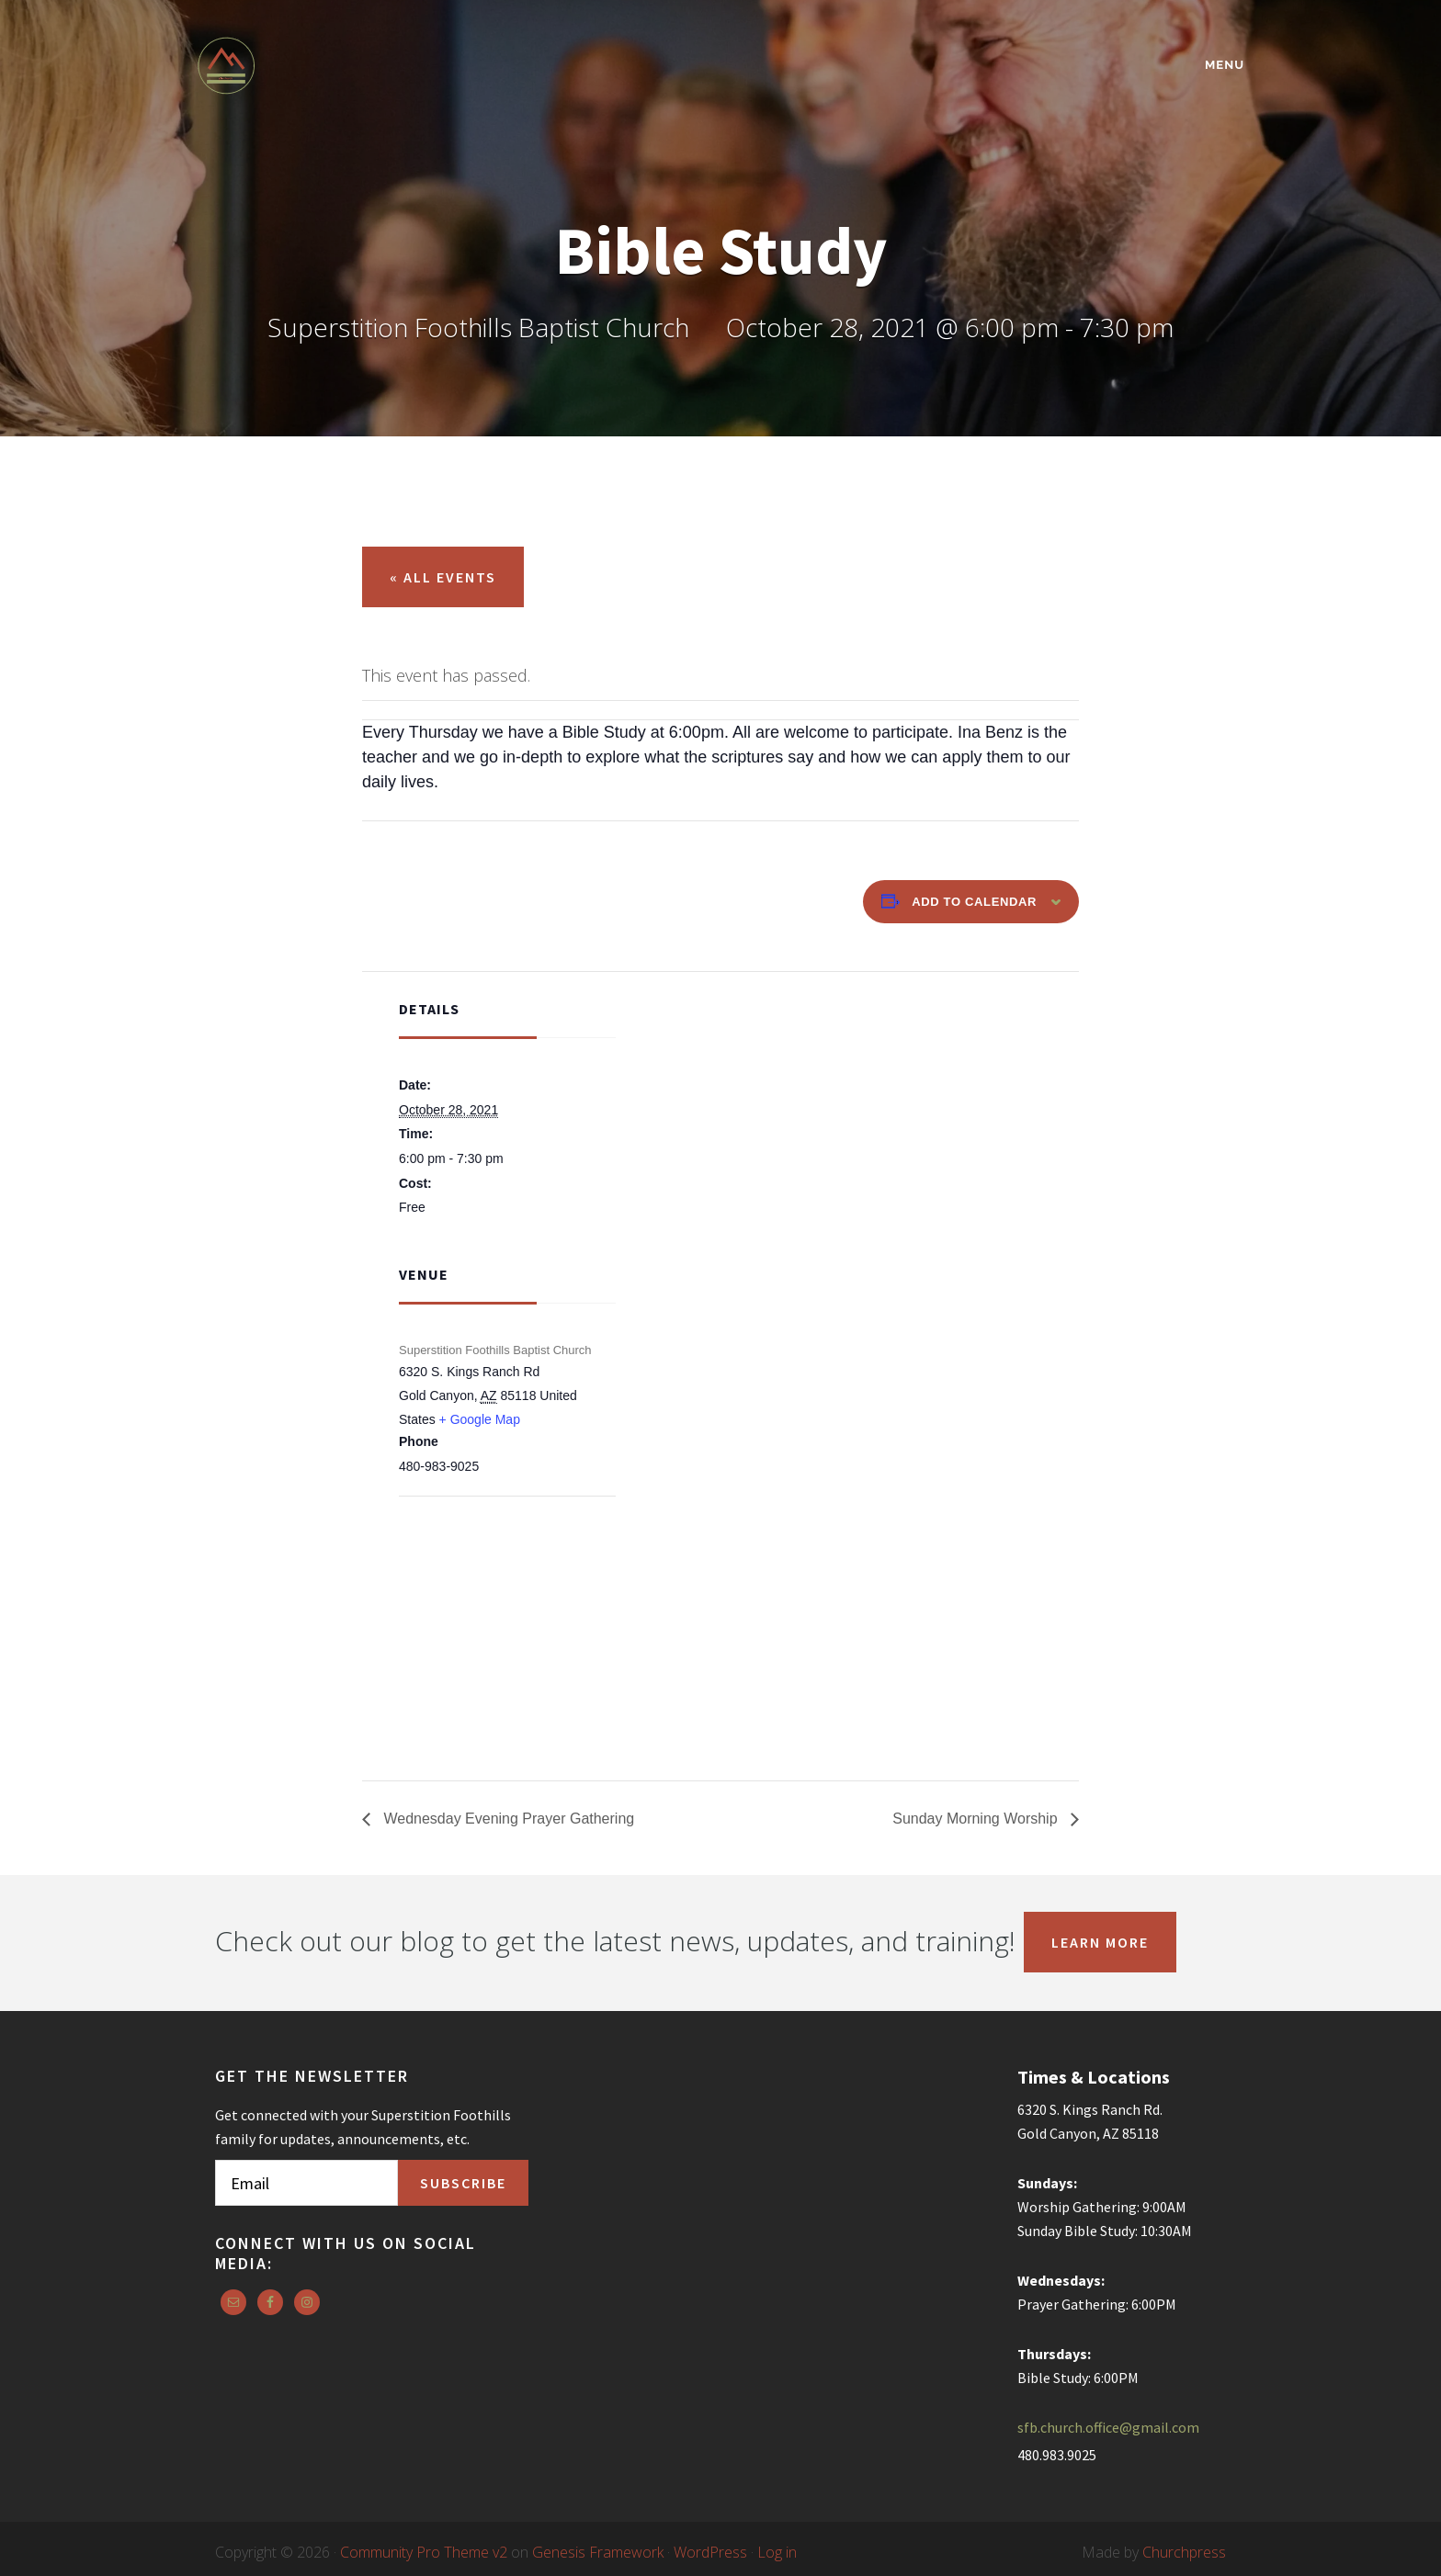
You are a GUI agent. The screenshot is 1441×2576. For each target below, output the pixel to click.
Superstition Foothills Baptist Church (357, 66)
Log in (777, 2552)
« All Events (443, 577)
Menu (1224, 65)
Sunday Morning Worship (976, 1818)
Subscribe (463, 2183)
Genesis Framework (598, 2552)
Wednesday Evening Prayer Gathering (507, 1818)
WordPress (710, 2552)
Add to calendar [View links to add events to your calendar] (974, 902)
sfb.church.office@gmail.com (1108, 2427)
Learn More (1100, 1942)
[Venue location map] (496, 1595)
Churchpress (1184, 2552)
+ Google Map (479, 1419)
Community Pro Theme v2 (423, 2552)
